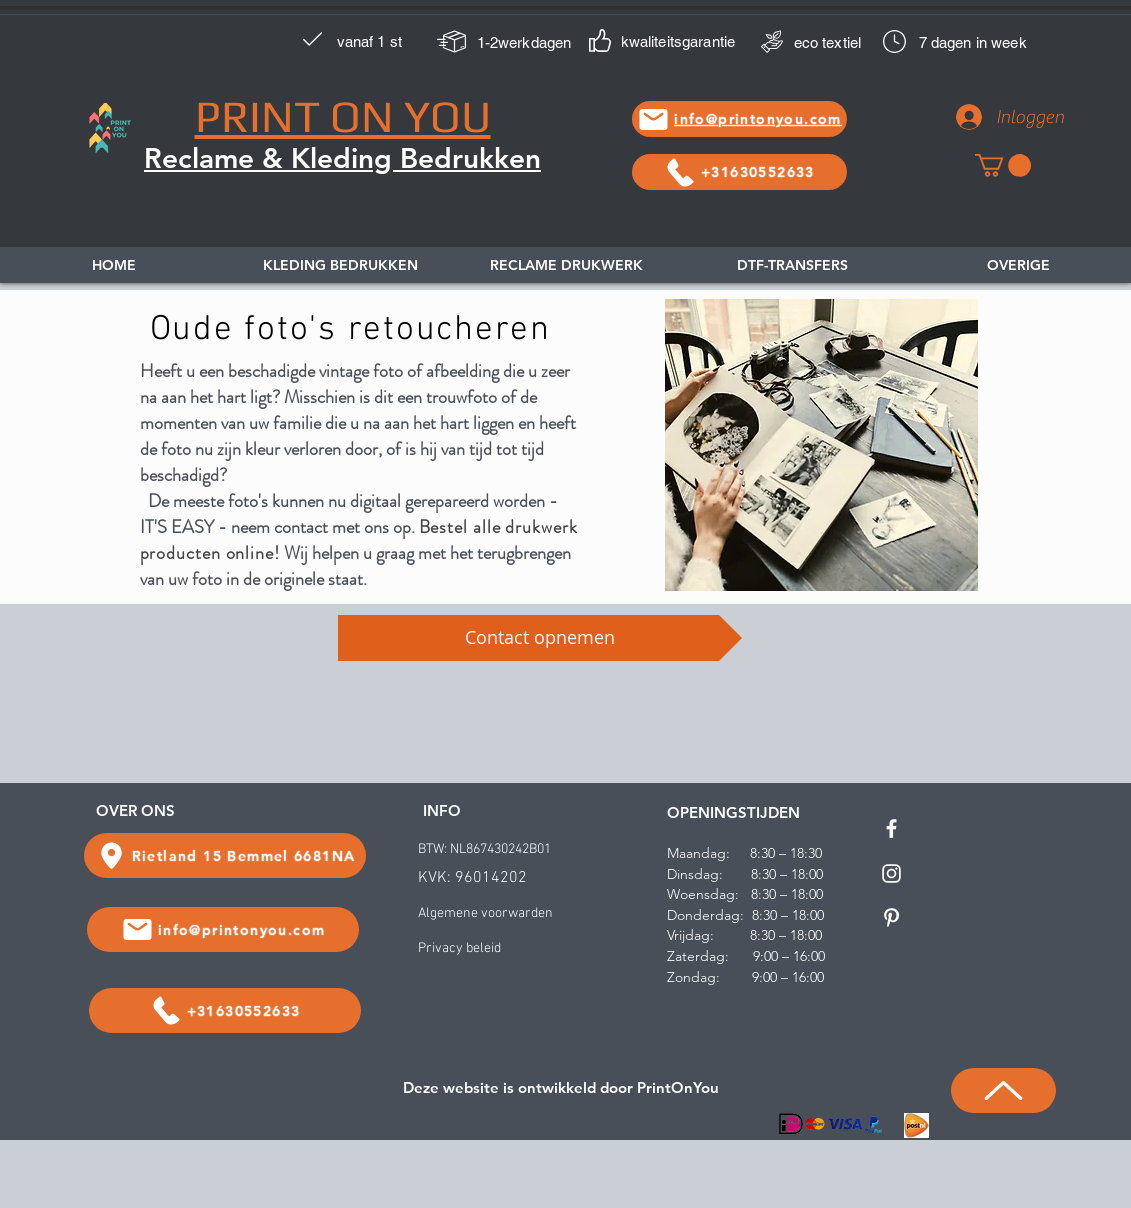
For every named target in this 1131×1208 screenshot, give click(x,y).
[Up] (1003, 1090)
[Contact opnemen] (540, 638)
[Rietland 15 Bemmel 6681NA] (225, 855)
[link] (1003, 165)
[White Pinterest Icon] (891, 917)
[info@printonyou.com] (739, 119)
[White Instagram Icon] (891, 873)
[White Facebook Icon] (891, 828)
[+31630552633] (739, 172)
